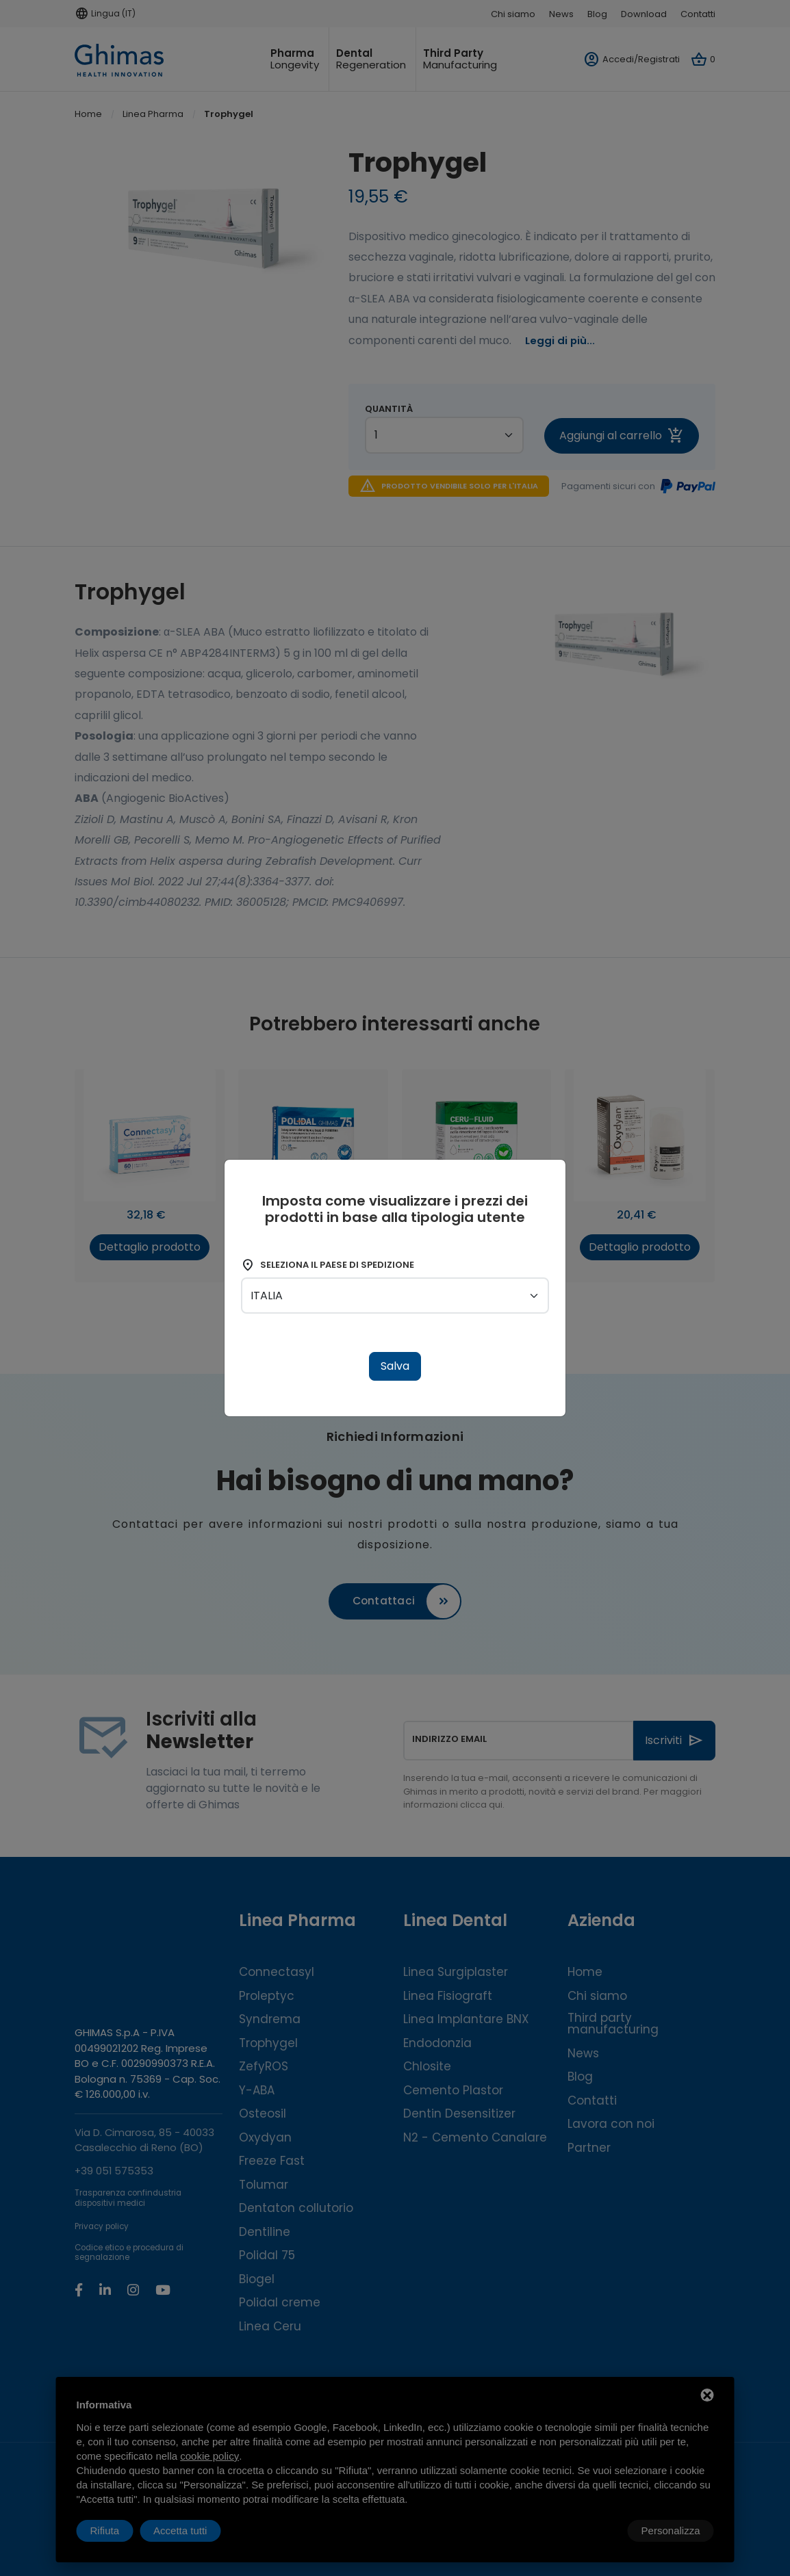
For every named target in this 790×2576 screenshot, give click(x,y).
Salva (395, 1366)
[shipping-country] (395, 1295)
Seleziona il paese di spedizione (327, 1265)
